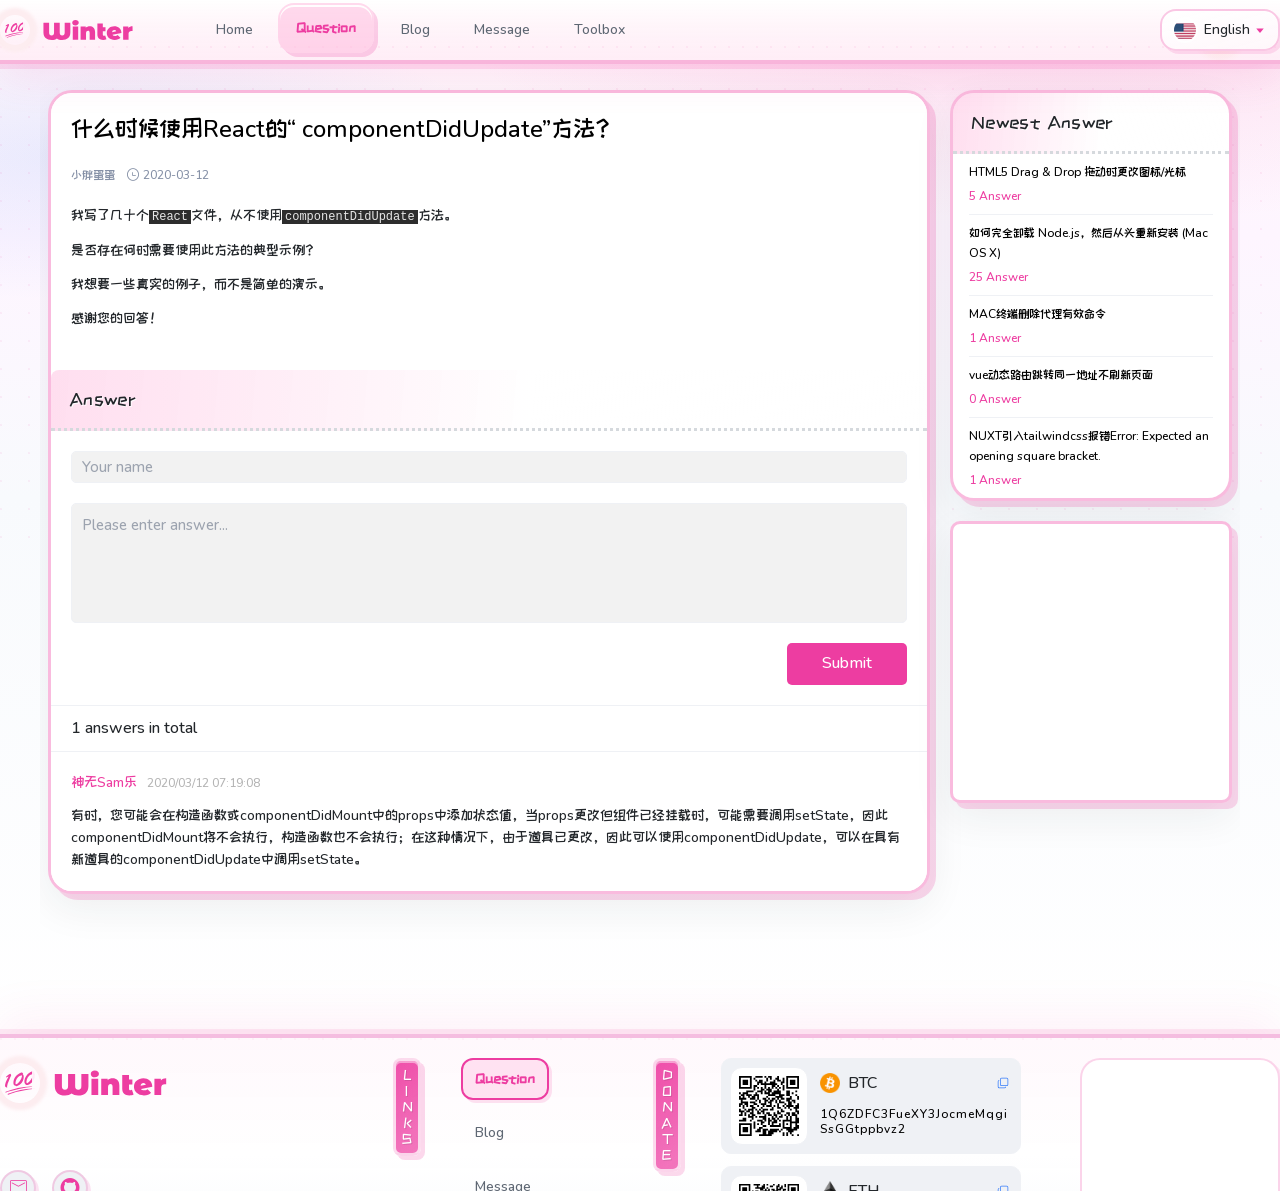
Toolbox (599, 29)
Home (234, 29)
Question (326, 28)
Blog (415, 29)
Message (502, 29)
